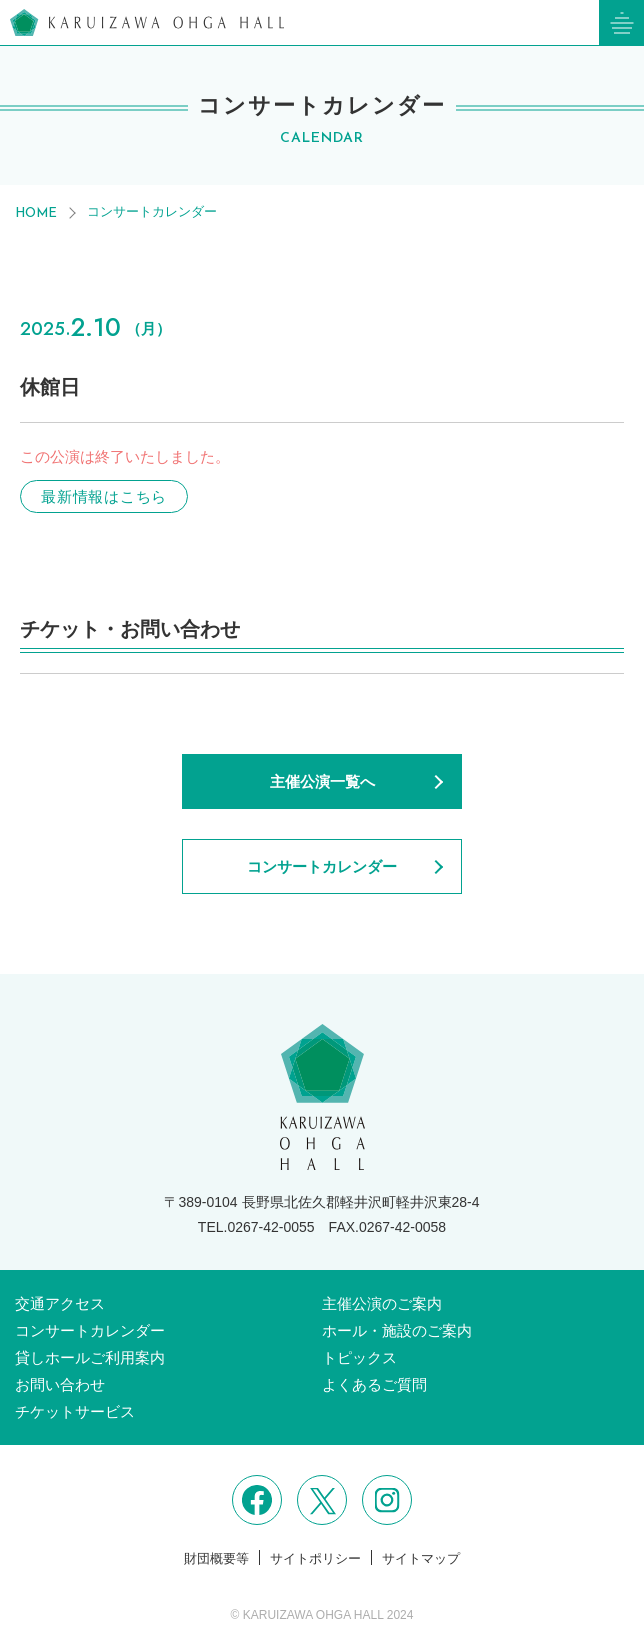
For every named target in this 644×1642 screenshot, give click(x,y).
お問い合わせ (60, 1384)
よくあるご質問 (374, 1384)
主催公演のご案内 (382, 1303)
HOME (36, 213)
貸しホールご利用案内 (90, 1357)
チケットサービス (75, 1411)
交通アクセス (60, 1303)
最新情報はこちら (104, 496)
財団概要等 (216, 1558)
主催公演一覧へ (322, 781)
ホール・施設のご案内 (397, 1330)
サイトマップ (421, 1558)
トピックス (359, 1357)
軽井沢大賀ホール (147, 22)
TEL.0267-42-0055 (256, 1227)
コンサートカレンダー (152, 211)
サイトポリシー (315, 1558)
